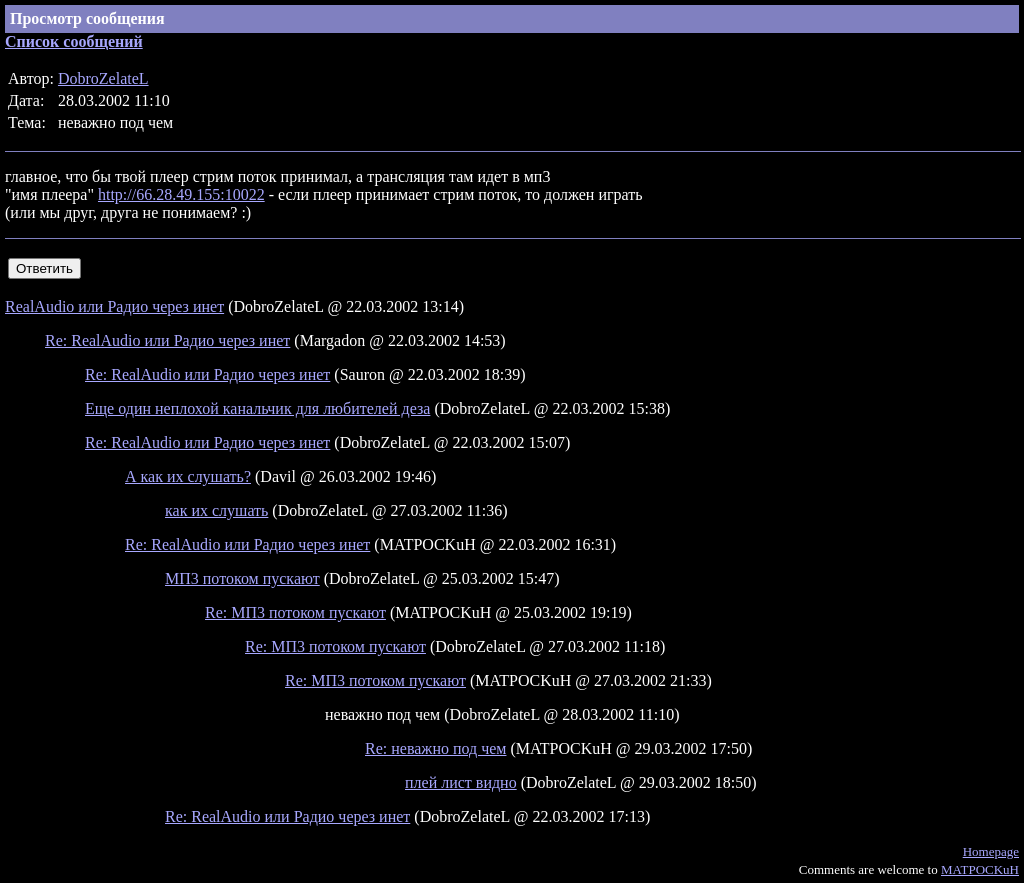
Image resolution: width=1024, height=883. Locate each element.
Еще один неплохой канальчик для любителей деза (257, 408)
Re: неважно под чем (435, 748)
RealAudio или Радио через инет (114, 306)
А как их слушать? (188, 476)
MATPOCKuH (980, 869)
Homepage (991, 851)
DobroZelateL (103, 78)
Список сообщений (74, 41)
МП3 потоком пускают (242, 578)
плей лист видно (461, 782)
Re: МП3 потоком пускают (295, 612)
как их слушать (216, 510)
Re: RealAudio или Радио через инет (167, 340)
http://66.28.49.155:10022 (181, 194)
